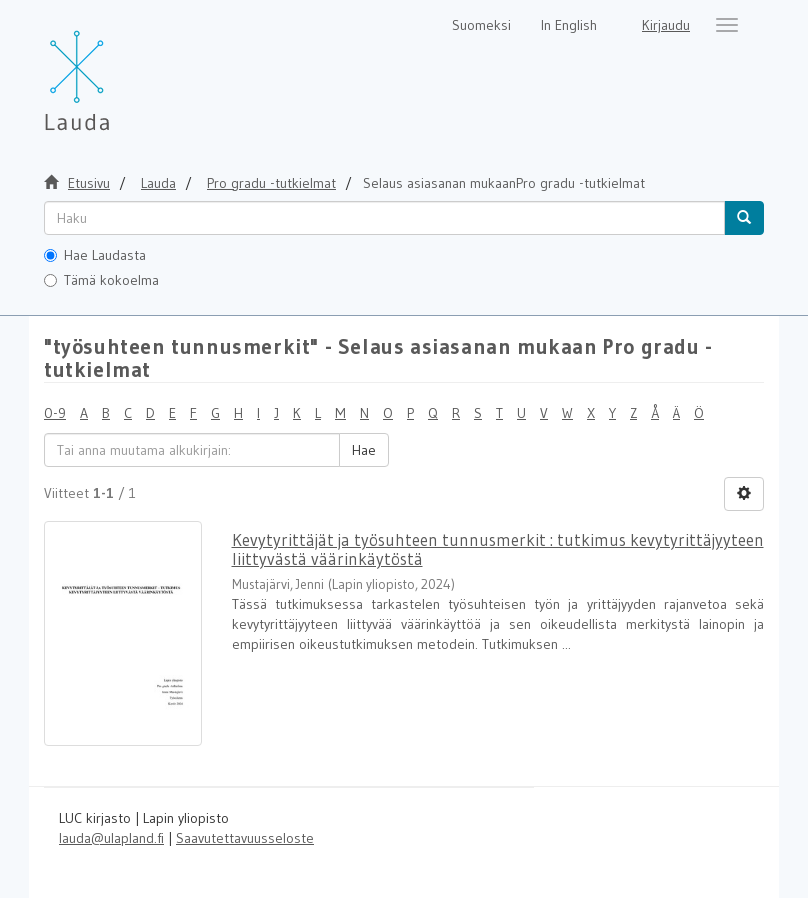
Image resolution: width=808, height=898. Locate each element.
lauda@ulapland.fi (111, 838)
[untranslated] (384, 218)
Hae (364, 450)
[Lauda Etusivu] (119, 70)
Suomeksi (481, 25)
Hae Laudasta (95, 255)
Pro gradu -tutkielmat (271, 183)
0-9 (55, 413)
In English (569, 25)
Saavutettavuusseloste (245, 838)
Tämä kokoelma (101, 280)
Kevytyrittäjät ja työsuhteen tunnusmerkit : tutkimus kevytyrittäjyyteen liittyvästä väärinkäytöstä (498, 549)
